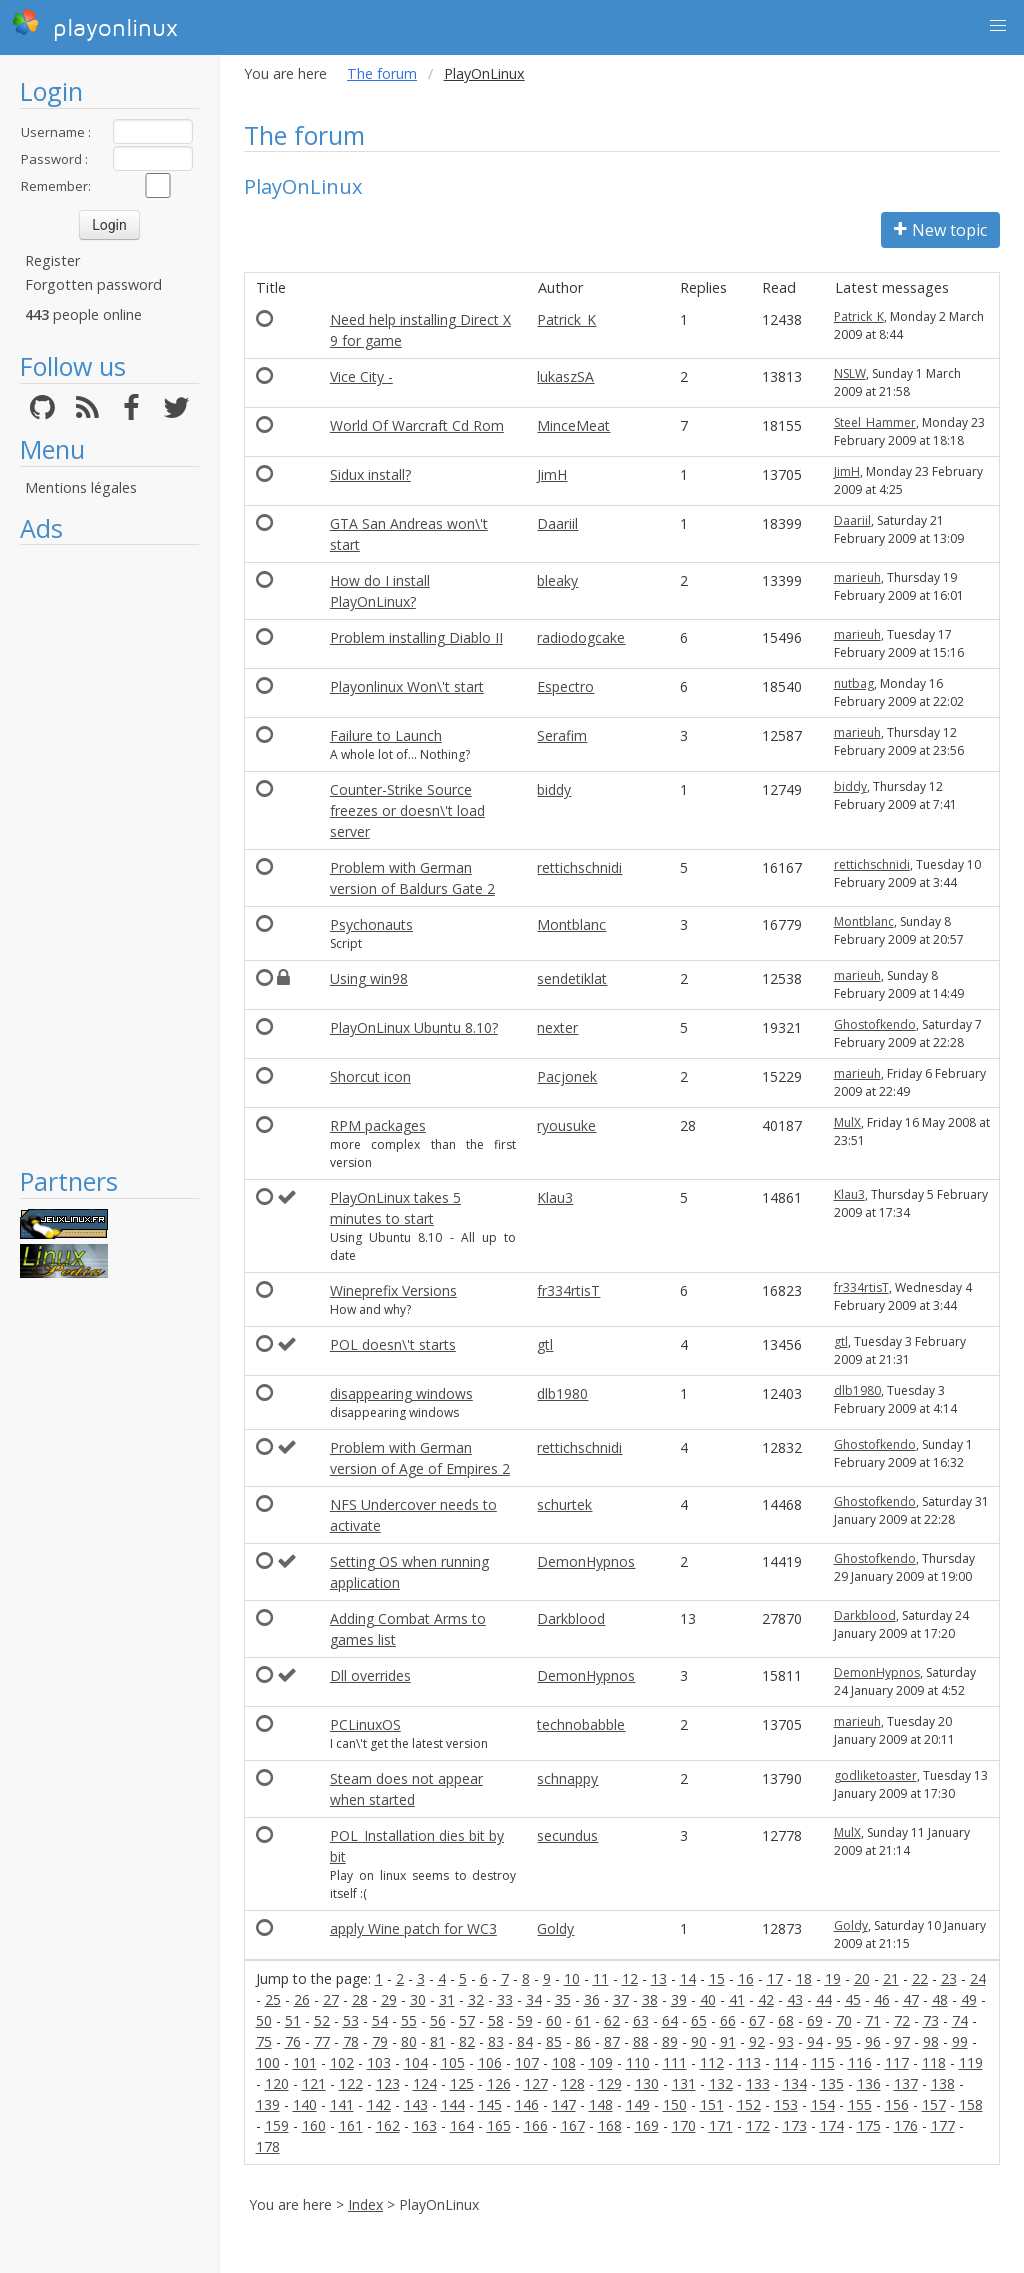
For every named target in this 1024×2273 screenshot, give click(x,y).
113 (749, 2062)
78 (351, 2041)
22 (920, 1978)
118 (934, 2062)
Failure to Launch (386, 735)
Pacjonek (567, 1076)
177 (943, 2125)
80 (409, 2041)
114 (786, 2062)
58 (496, 2020)
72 (902, 2020)
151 (712, 2104)
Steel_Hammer (875, 422)
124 (425, 2083)
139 (268, 2104)
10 (572, 1978)
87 (612, 2041)
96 (873, 2041)
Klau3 (555, 1197)
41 (737, 1999)
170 (684, 2125)
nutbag (854, 683)
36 (592, 1999)
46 (882, 1999)
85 (554, 2041)
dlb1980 (562, 1393)
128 (573, 2083)
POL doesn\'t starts (393, 1344)
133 (758, 2083)
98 (931, 2041)
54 (380, 2020)
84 (525, 2041)
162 (388, 2125)
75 (264, 2041)
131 (684, 2083)
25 (273, 1999)
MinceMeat (573, 425)
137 (906, 2083)
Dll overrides (370, 1675)
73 (931, 2020)
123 (388, 2083)
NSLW (850, 373)
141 (342, 2104)
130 (647, 2083)
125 (462, 2083)
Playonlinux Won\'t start (407, 686)
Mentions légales (81, 487)
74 (960, 2020)
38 (650, 1999)
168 (610, 2125)
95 (844, 2041)
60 (554, 2020)
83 (496, 2041)
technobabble (581, 1724)
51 (293, 2020)
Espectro (565, 686)
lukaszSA (565, 376)
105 (453, 2062)
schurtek (564, 1504)
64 (670, 2020)
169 (647, 2125)
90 (699, 2041)
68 (786, 2020)
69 (815, 2020)
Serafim (562, 735)
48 (940, 1999)
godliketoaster (875, 1775)
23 (949, 1978)
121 (314, 2083)
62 (612, 2020)
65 (699, 2020)
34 (534, 1999)
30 (418, 1999)
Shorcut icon (370, 1076)
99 (960, 2041)
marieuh (857, 577)
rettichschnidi (579, 867)
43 (795, 1999)
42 (766, 1999)
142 (379, 2104)
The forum (382, 73)
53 (351, 2020)
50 (264, 2020)
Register (52, 260)
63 (641, 2020)
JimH (552, 474)
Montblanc (571, 924)
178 (268, 2146)
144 (453, 2104)
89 (670, 2041)
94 (815, 2041)
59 (525, 2020)
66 (728, 2020)
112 (712, 2062)
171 (721, 2125)
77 (322, 2041)
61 (583, 2020)
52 (322, 2020)
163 (425, 2125)
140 (305, 2104)
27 (331, 1999)
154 (823, 2104)
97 (902, 2041)
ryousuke (566, 1125)
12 (630, 1978)
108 (564, 2062)
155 (860, 2104)
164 (462, 2125)
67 (757, 2020)
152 (749, 2104)
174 (832, 2125)
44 (824, 1999)
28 (360, 1999)
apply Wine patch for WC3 (413, 1928)
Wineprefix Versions (393, 1290)
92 (757, 2041)
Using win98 (369, 978)
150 (675, 2104)
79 (380, 2041)
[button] (998, 26)
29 (389, 1999)
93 (786, 2041)
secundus (567, 1835)
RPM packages (378, 1125)
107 (527, 2062)
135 (832, 2083)
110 (638, 2062)
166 (536, 2125)
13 (659, 1978)
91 (728, 2041)
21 (891, 1978)
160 (314, 2125)
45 (853, 1999)
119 (971, 2062)
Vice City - (361, 376)
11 (601, 1978)
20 (862, 1978)
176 (906, 2125)
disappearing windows (401, 1393)
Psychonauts (371, 924)
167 (573, 2125)
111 (675, 2062)
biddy (554, 789)
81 (438, 2041)
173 (795, 2125)
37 (621, 1999)
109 (601, 2062)
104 (416, 2062)
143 (416, 2104)
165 (499, 2125)
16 (746, 1978)
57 (467, 2020)
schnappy (567, 1778)
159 (277, 2125)
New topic (940, 230)
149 (638, 2104)
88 (641, 2041)
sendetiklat (572, 978)
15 (717, 1978)
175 (869, 2125)
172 (758, 2125)
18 (804, 1978)
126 (499, 2083)
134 (795, 2083)
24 (978, 1978)
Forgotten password (93, 284)
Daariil (557, 523)
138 (943, 2083)
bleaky (557, 580)
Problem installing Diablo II (416, 637)
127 (536, 2083)
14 (688, 1978)
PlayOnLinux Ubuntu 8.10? (414, 1027)
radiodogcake (581, 637)
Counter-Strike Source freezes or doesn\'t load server (407, 810)
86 (583, 2041)
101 (305, 2062)
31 (447, 1999)
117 (897, 2062)
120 (277, 2083)
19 (833, 1978)
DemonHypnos (586, 1561)
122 (351, 2083)
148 (601, 2104)
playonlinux (95, 25)
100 (268, 2062)
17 (775, 1978)
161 (351, 2125)
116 (860, 2062)
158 (971, 2104)
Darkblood (571, 1618)
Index (365, 2204)
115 (823, 2062)
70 (844, 2020)
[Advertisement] (109, 855)
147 (564, 2104)
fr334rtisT (568, 1290)
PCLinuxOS (365, 1724)
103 (379, 2062)
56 (438, 2020)
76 (293, 2041)
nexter (557, 1027)
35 (563, 1999)
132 (721, 2083)
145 (490, 2104)
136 (869, 2083)
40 (708, 1999)
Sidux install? (370, 474)
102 (342, 2062)
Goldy (555, 1928)
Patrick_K (566, 319)
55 (409, 2020)
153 (786, 2104)
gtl (545, 1344)
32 (476, 1999)
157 (934, 2104)
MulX (847, 1122)
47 (911, 1999)
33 (505, 1999)
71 (873, 2020)
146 (527, 2104)
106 (490, 2062)
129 (610, 2083)
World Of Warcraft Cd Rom (417, 425)
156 (897, 2104)
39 (679, 1999)
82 (467, 2041)
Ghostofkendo (875, 1024)
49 (969, 1999)
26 (302, 1999)
